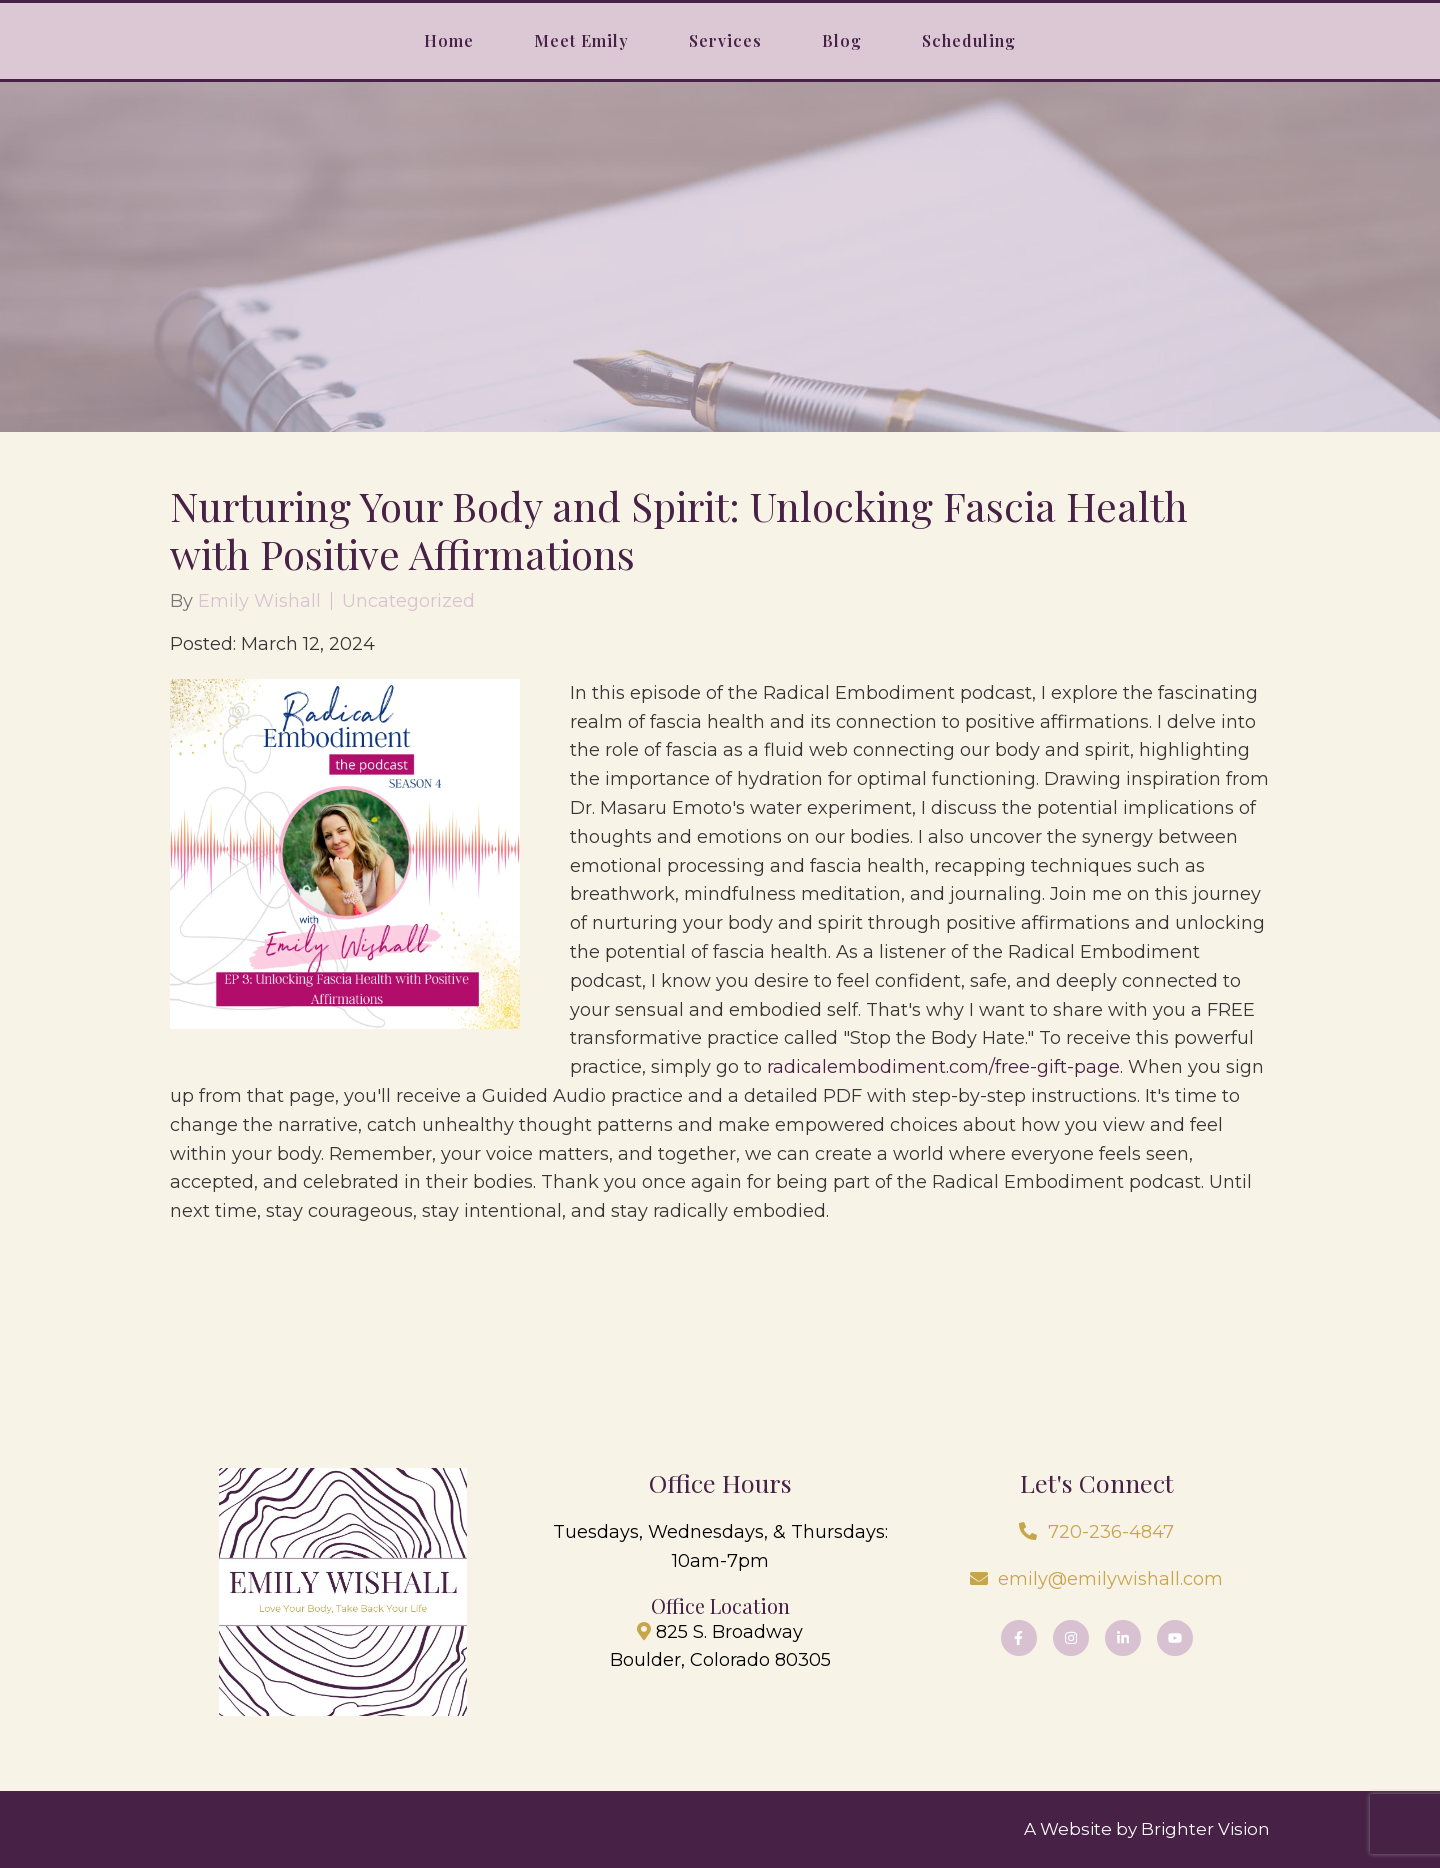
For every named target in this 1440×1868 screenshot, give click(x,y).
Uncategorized (408, 601)
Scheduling (969, 40)
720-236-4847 (1111, 1532)
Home (449, 40)
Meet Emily (581, 40)
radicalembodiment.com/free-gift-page (943, 1067)
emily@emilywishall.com (1110, 1579)
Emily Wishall (259, 601)
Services (725, 40)
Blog (842, 40)
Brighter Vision (1205, 1829)
